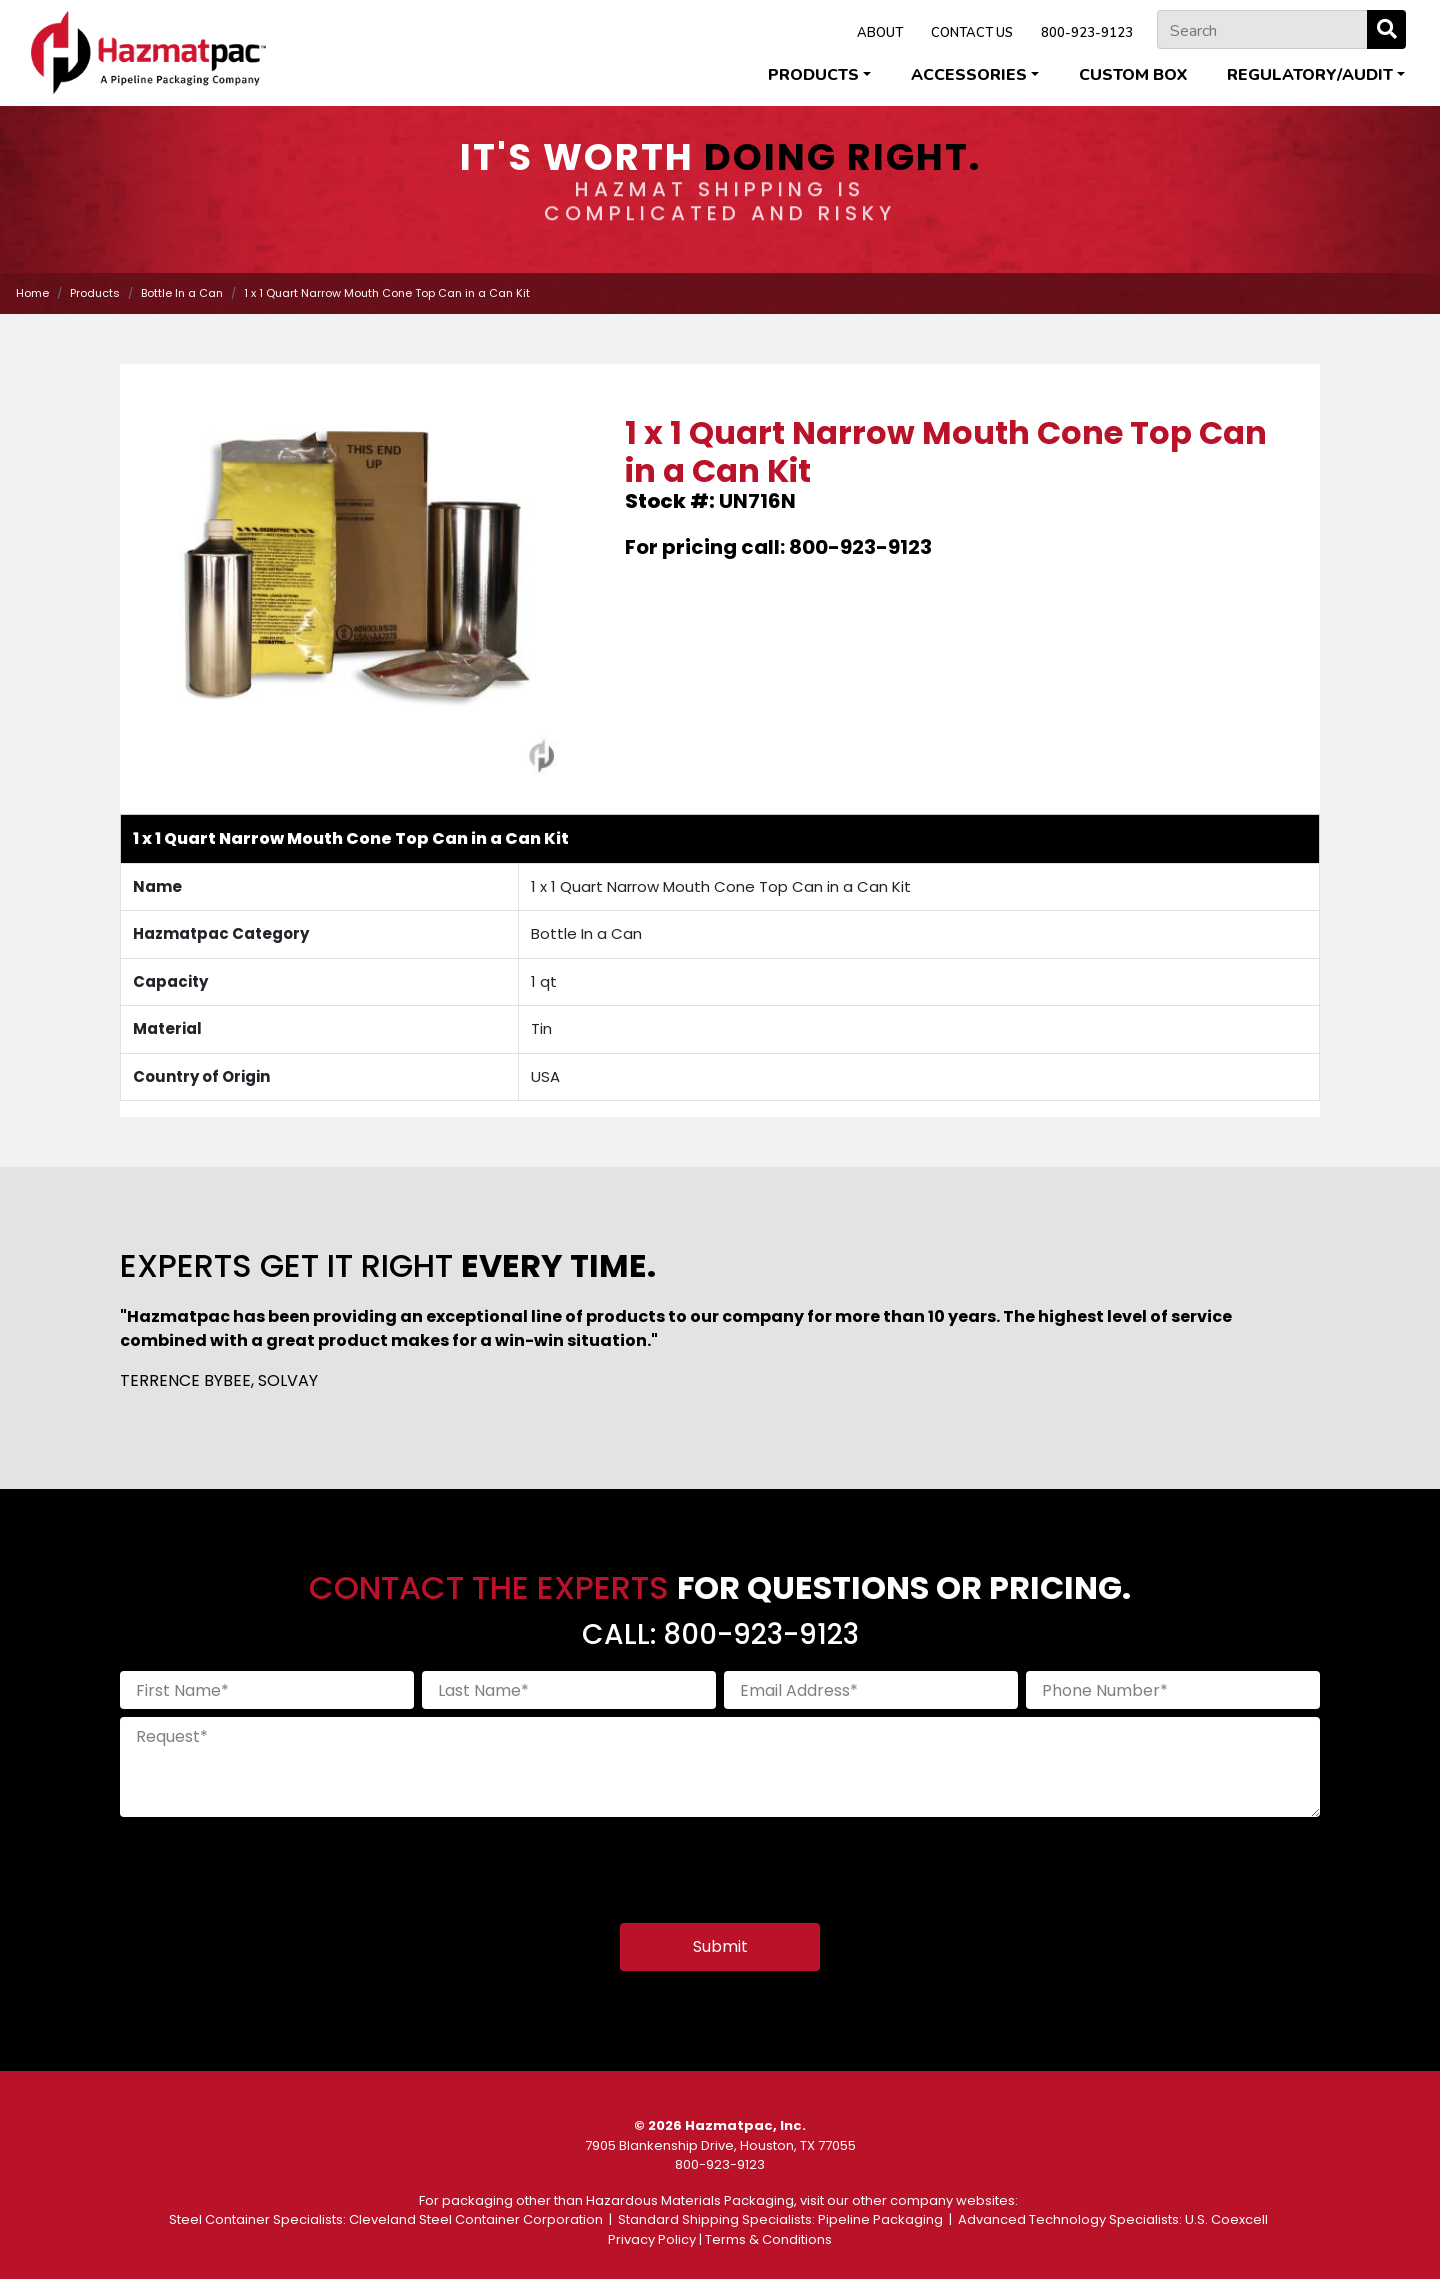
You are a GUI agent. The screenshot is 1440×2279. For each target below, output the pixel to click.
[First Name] (267, 1690)
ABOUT (880, 33)
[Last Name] (569, 1690)
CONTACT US (972, 33)
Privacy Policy (652, 2239)
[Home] (148, 52)
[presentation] (272, 1864)
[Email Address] (871, 1690)
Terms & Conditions (768, 2239)
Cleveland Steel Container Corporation (476, 2219)
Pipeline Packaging (880, 2219)
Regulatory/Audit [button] (1310, 75)
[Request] (720, 1767)
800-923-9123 (1087, 33)
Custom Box (1133, 75)
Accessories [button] (969, 75)
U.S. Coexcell (1226, 2219)
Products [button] (813, 75)
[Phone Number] (1173, 1690)
